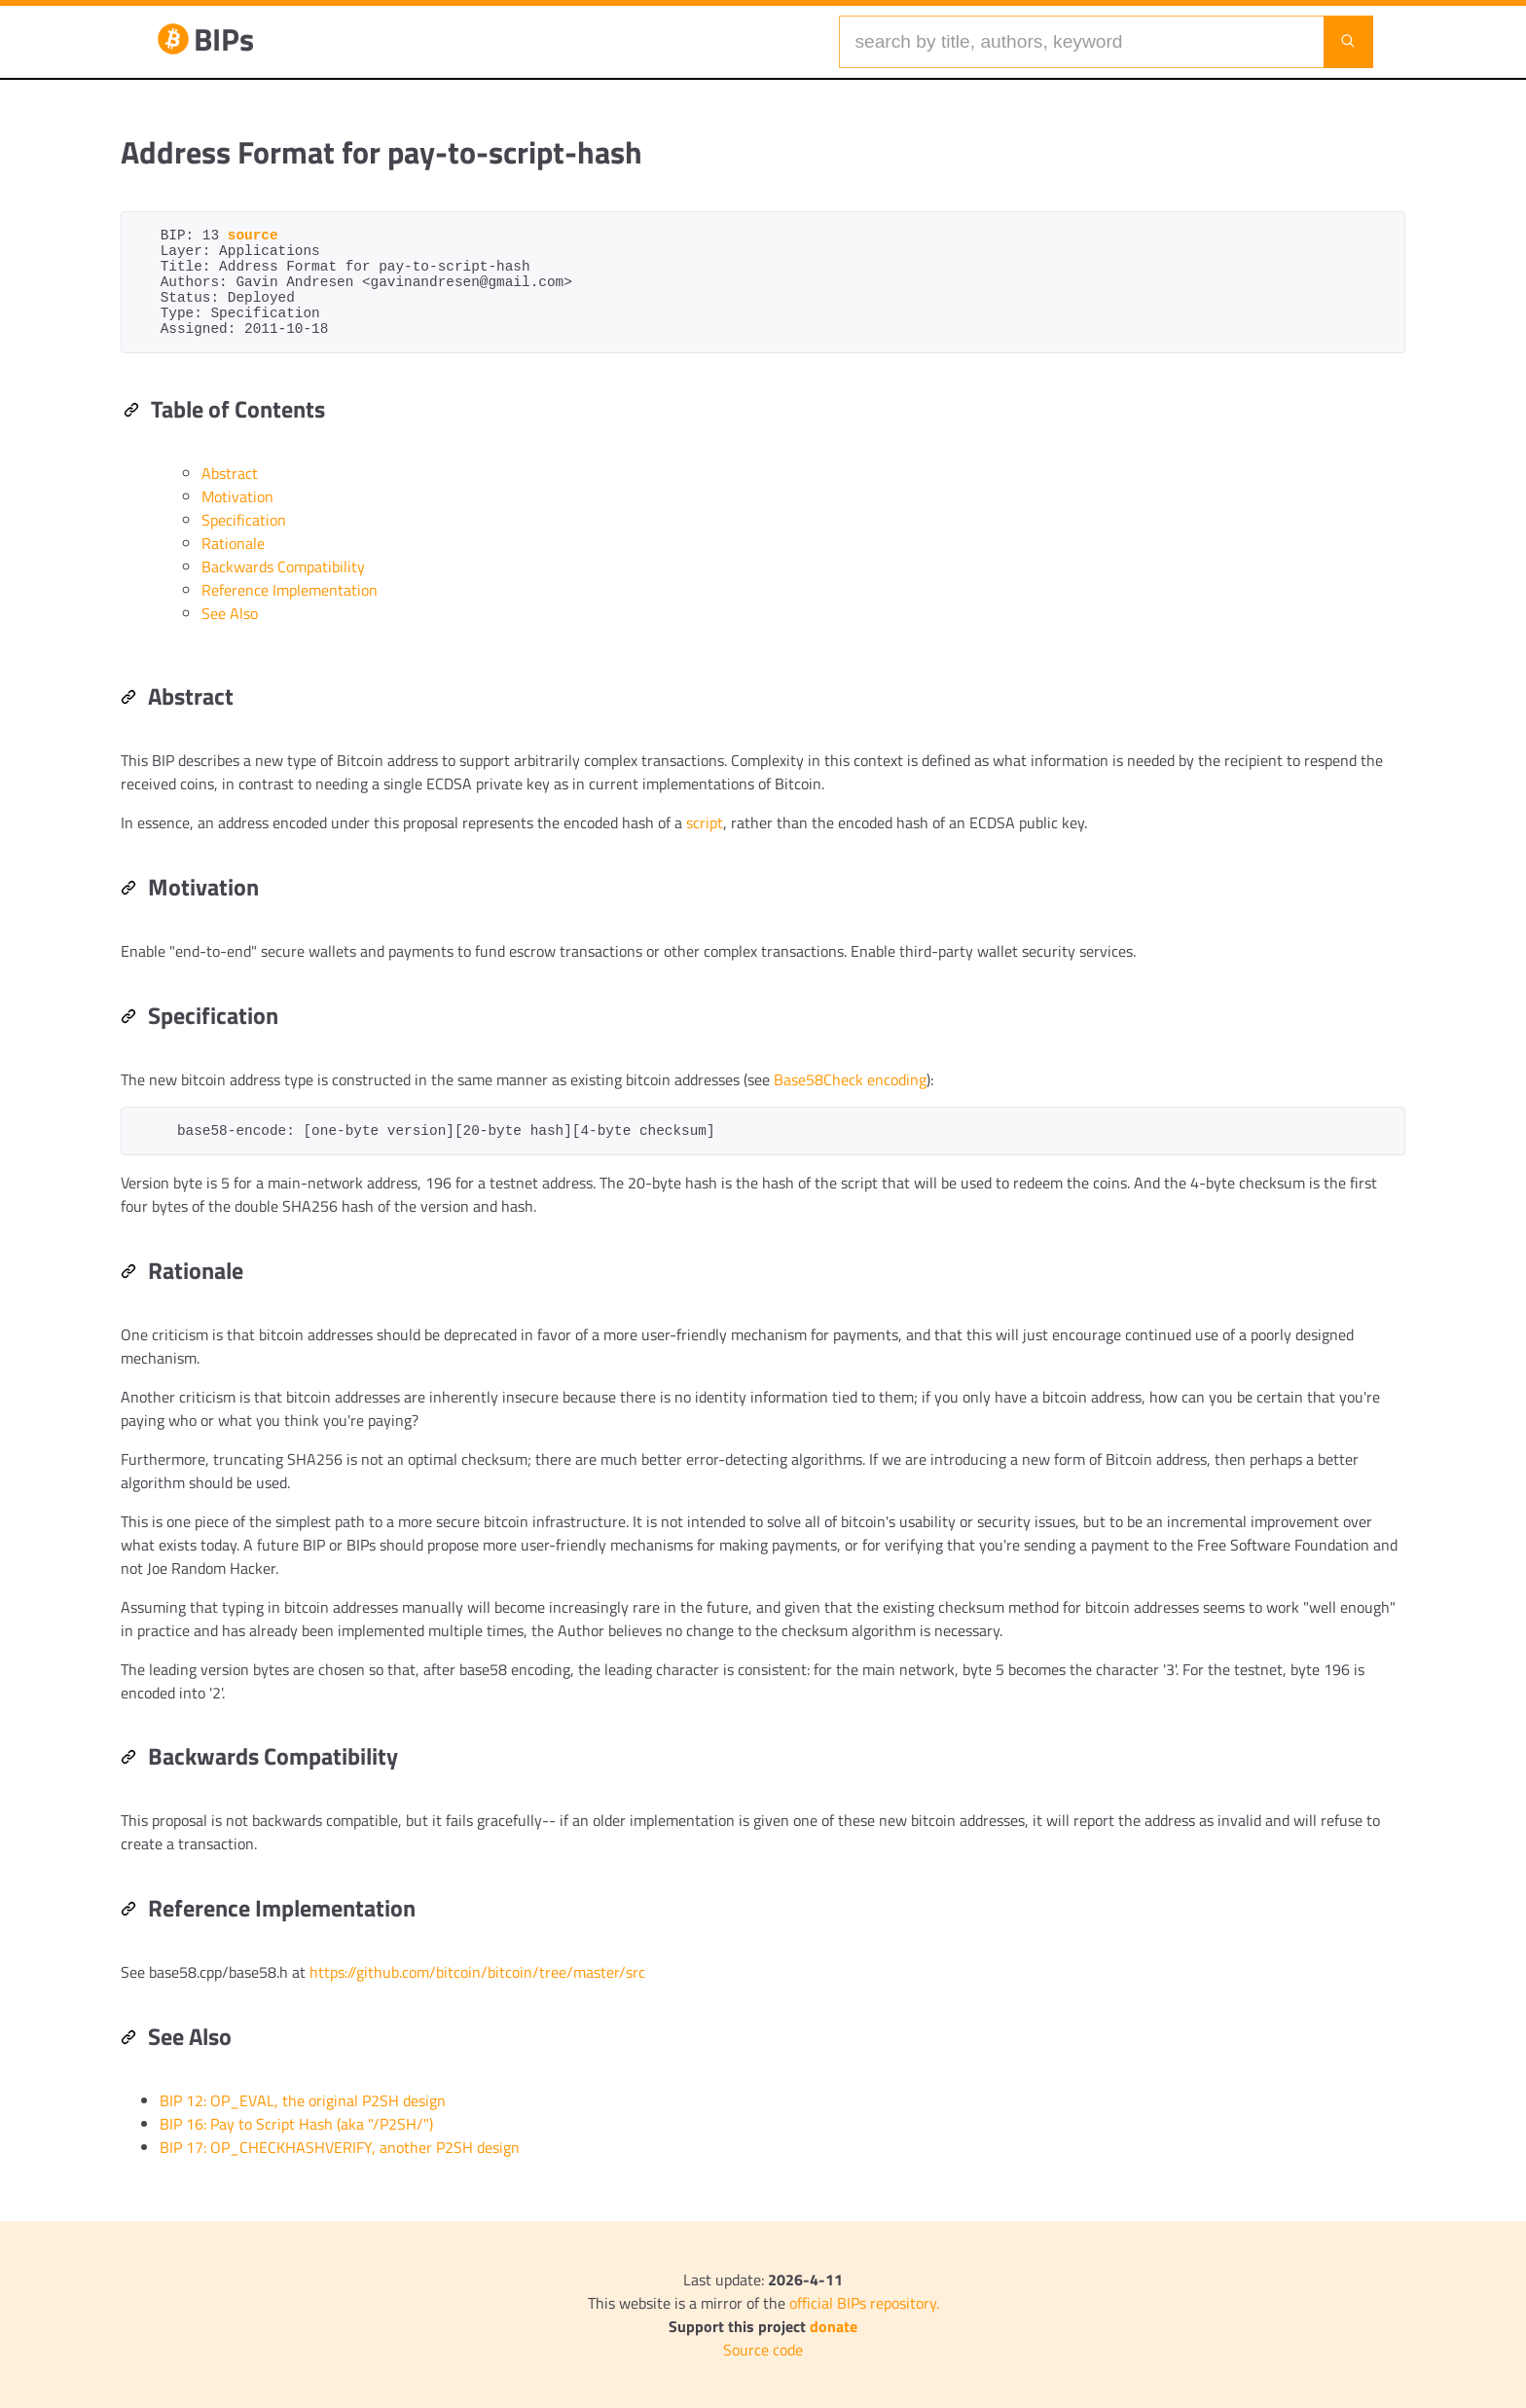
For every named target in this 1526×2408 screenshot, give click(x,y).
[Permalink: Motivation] (128, 889)
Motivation (237, 496)
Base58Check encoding (850, 1079)
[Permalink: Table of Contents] (131, 411)
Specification (243, 519)
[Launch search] (1348, 42)
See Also (229, 613)
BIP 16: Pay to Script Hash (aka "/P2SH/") (296, 2123)
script (704, 822)
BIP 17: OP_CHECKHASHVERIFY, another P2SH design (340, 2147)
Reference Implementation (289, 590)
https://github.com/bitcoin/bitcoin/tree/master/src (477, 1972)
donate (833, 2326)
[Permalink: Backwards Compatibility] (128, 1758)
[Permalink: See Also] (128, 2039)
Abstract (229, 473)
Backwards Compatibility (283, 566)
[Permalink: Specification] (128, 1018)
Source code (763, 2349)
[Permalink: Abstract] (128, 699)
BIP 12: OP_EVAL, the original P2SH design (303, 2100)
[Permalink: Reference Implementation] (128, 1910)
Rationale (233, 543)
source (253, 235)
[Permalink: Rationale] (128, 1273)
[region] (763, 1185)
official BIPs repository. (864, 2303)
